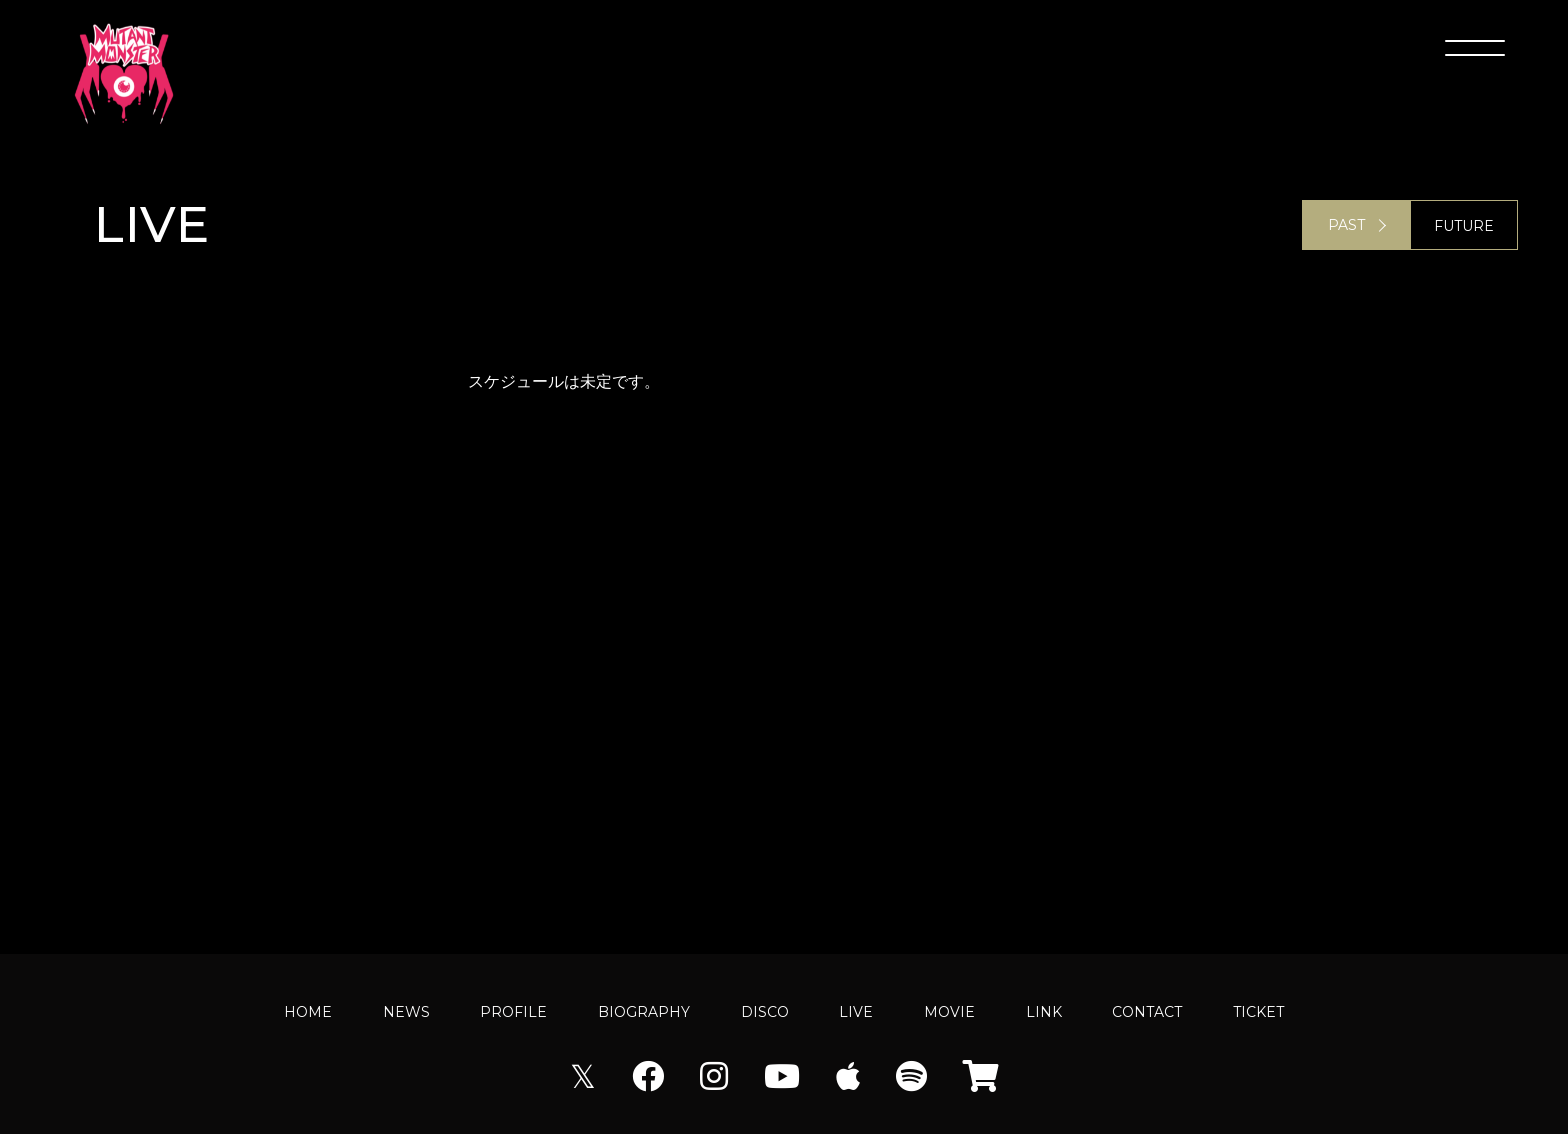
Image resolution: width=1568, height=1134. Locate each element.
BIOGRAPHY (644, 1012)
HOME (308, 1012)
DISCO (765, 1012)
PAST (1346, 226)
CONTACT (1147, 1012)
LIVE (856, 1012)
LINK (1044, 1012)
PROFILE (513, 1012)
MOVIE (949, 1012)
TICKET (1258, 1012)
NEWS (406, 1012)
